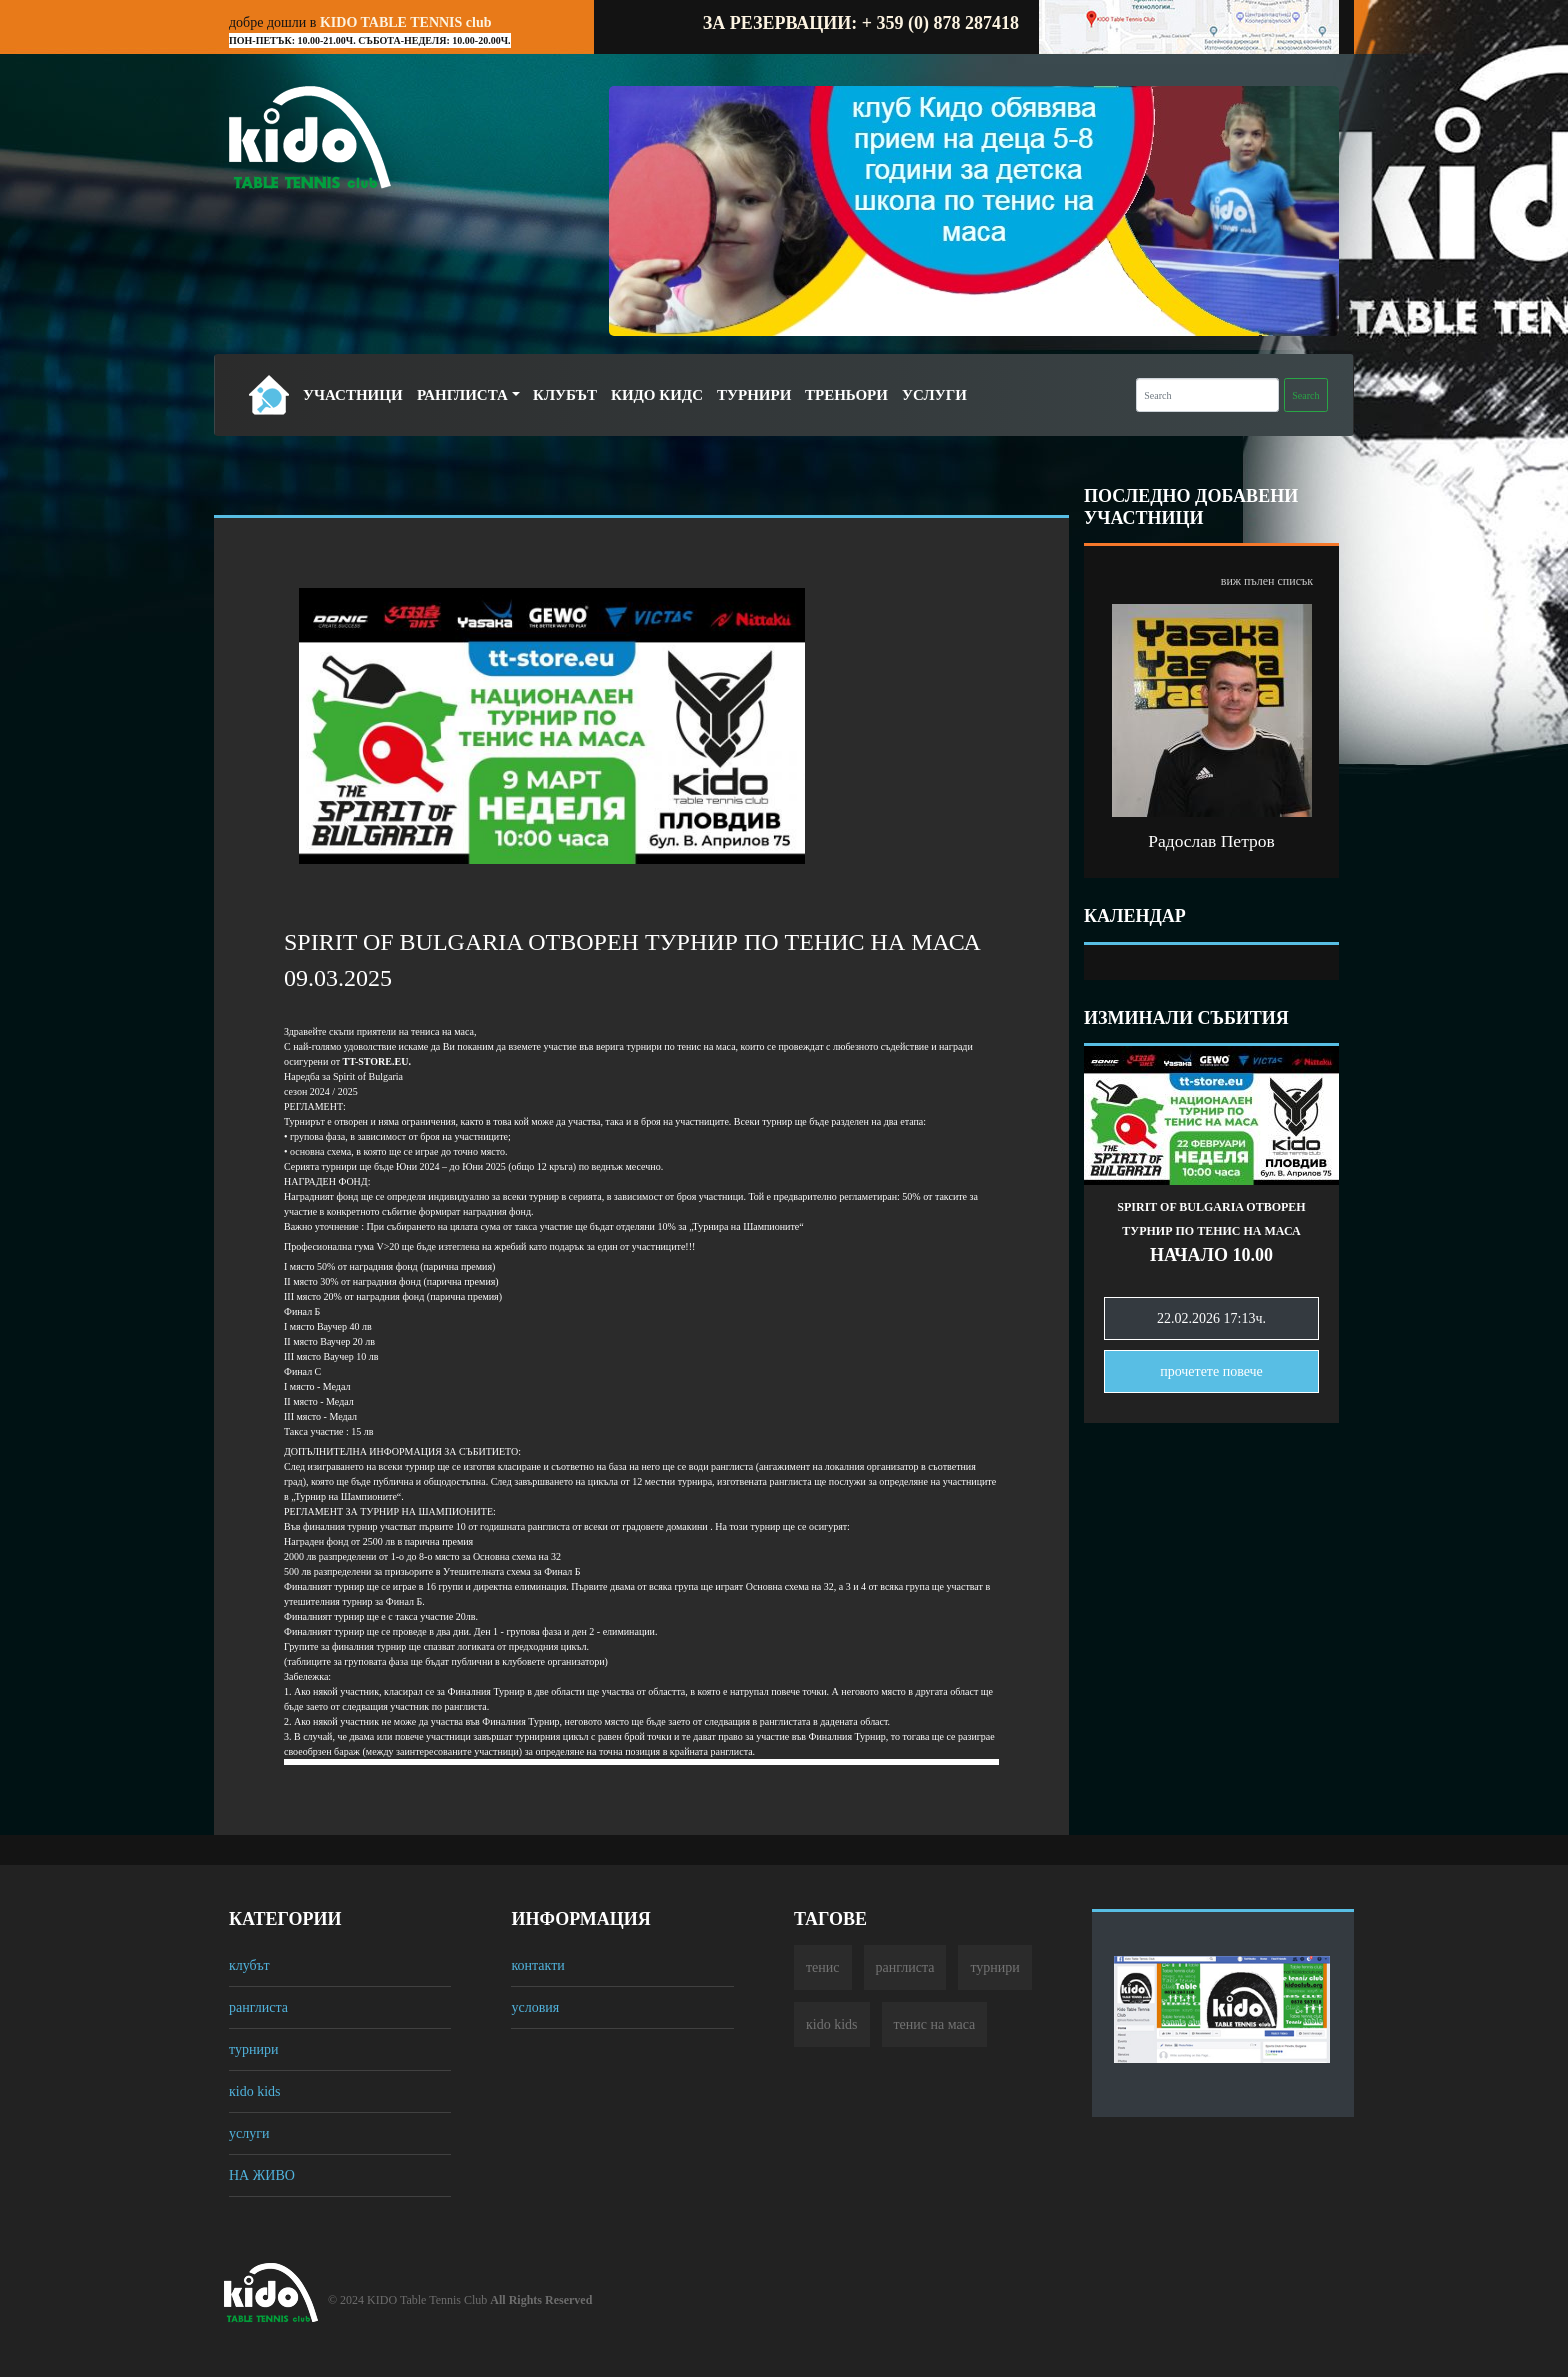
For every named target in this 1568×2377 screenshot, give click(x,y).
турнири (253, 2049)
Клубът (565, 395)
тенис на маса (935, 2024)
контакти (537, 1965)
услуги (249, 2133)
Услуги (934, 395)
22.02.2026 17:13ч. (1211, 1318)
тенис (823, 1967)
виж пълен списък (1267, 581)
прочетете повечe (1211, 1371)
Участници (353, 395)
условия (535, 2007)
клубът (249, 1965)
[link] (377, 1061)
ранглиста (258, 2007)
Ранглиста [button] (462, 395)
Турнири (754, 395)
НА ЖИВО (262, 2175)
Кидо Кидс (657, 395)
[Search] (1207, 395)
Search (1305, 395)
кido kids (255, 2091)
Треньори (846, 395)
